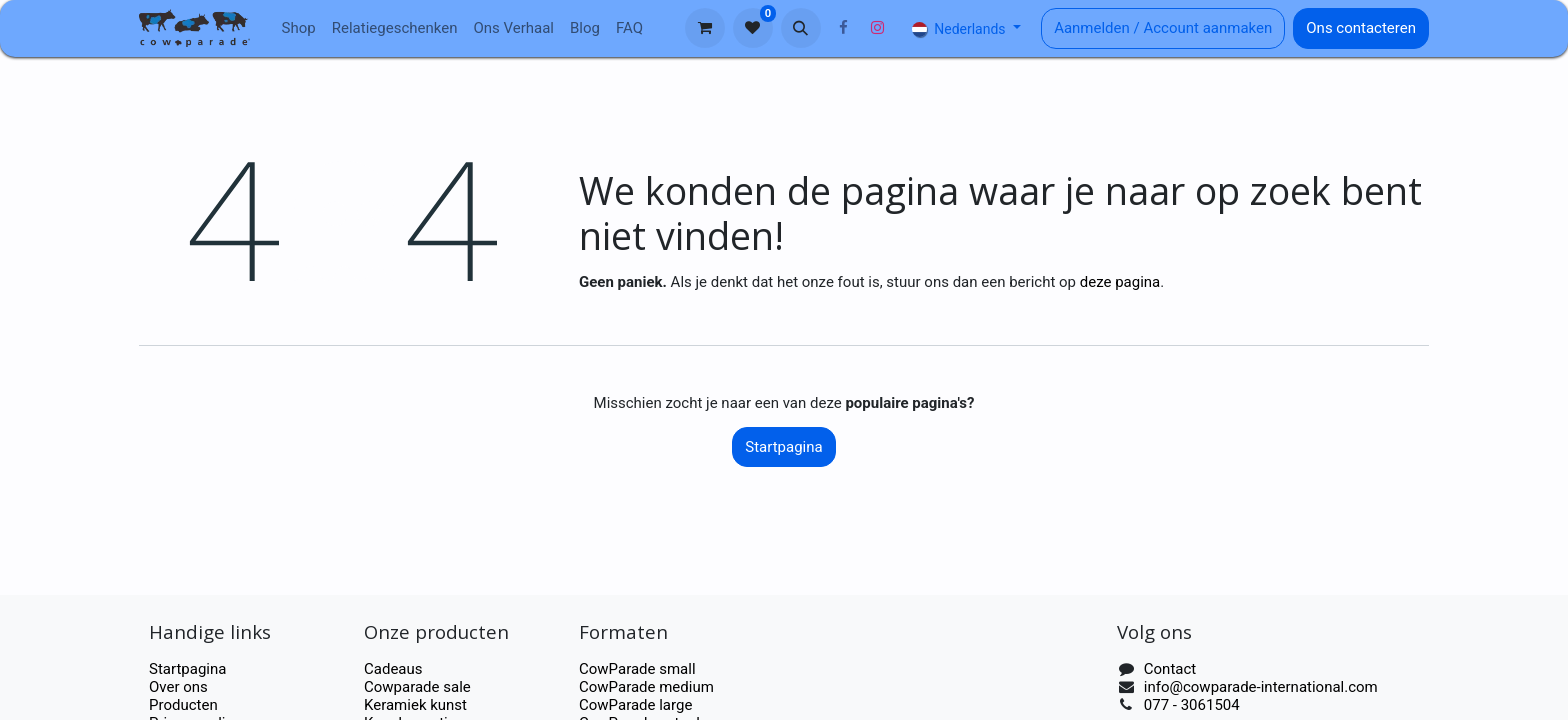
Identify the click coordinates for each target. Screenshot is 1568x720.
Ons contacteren (1361, 28)
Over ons (178, 687)
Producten (183, 705)
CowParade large (637, 705)
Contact (1170, 669)
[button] (801, 28)
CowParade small (637, 669)
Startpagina (783, 447)
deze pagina (1120, 282)
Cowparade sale (417, 687)
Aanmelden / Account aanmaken (1163, 28)
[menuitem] (299, 28)
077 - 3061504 (1192, 705)
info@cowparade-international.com (1261, 687)
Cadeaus (393, 669)
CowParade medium (646, 687)
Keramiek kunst (415, 705)
